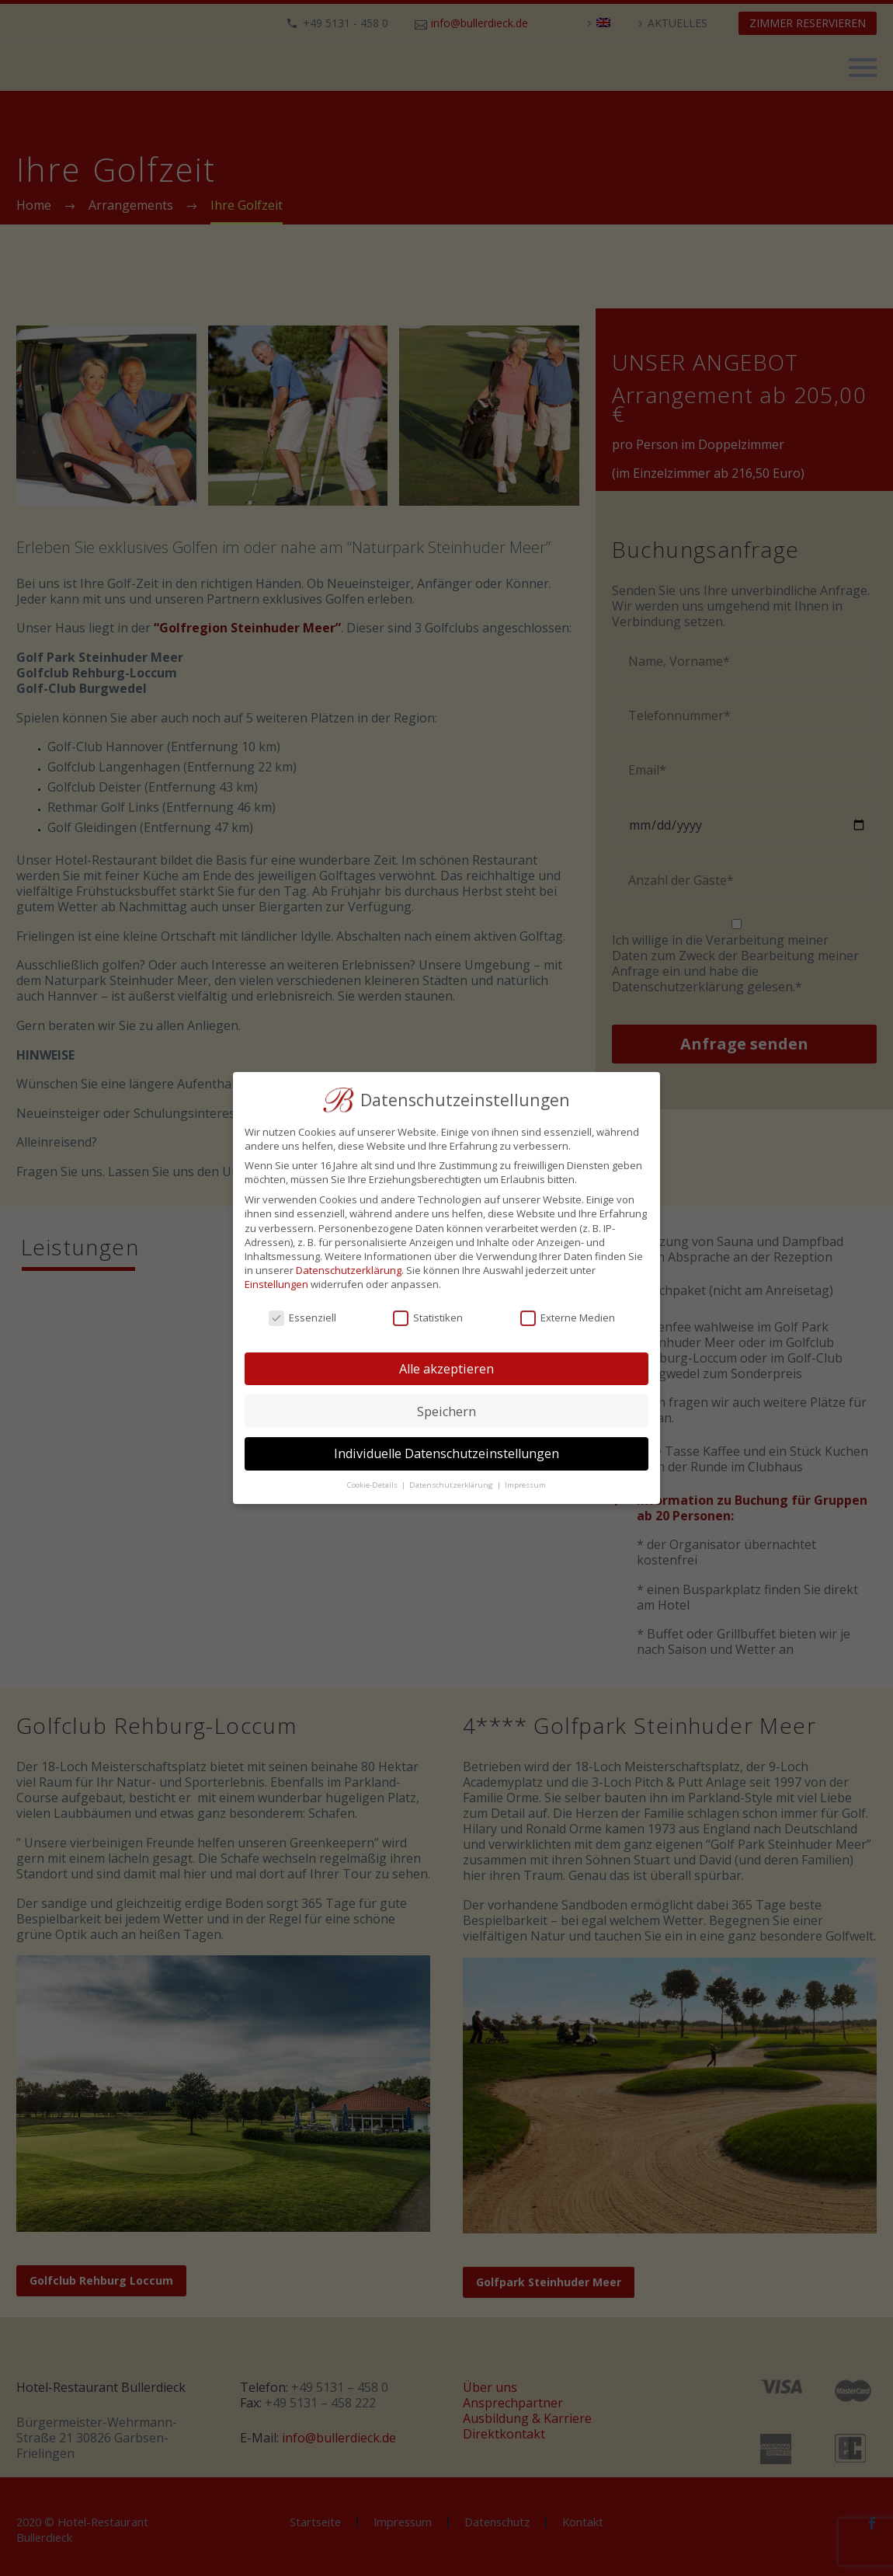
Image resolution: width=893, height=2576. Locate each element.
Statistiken (428, 1318)
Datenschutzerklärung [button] (452, 1485)
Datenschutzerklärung (348, 1270)
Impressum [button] (525, 1485)
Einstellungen (276, 1284)
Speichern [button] (446, 1411)
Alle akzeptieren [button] (446, 1368)
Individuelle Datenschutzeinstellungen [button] (446, 1453)
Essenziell (302, 1318)
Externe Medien (567, 1318)
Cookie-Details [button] (373, 1485)
